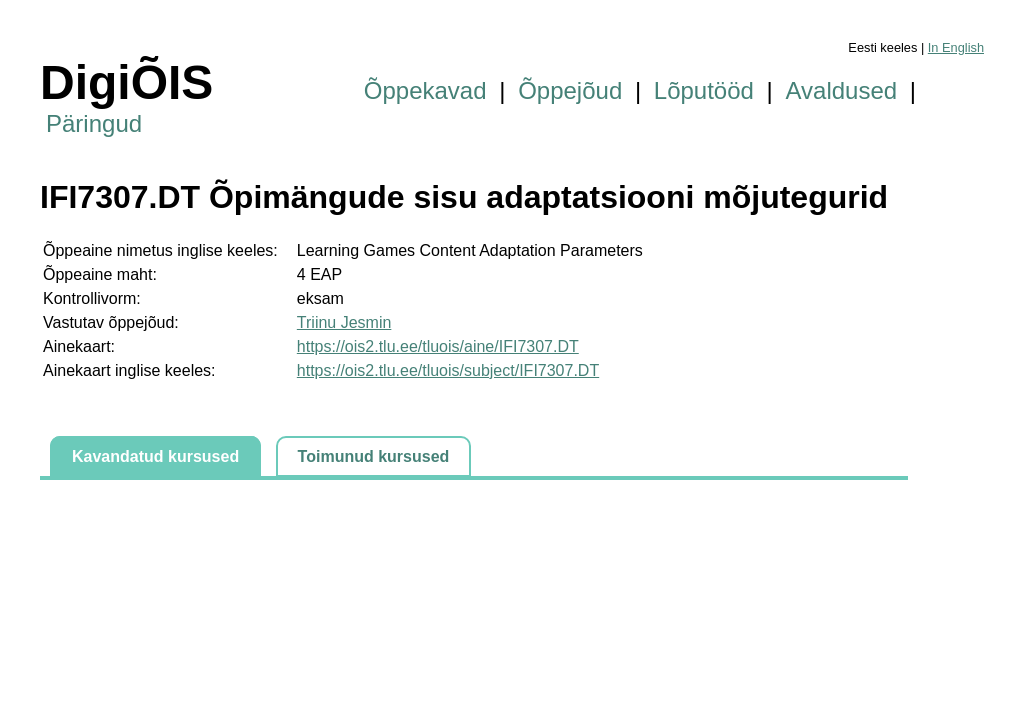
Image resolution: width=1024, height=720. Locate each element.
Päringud (94, 123)
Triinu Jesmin (344, 322)
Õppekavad (425, 90)
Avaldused (842, 90)
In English (956, 47)
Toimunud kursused (374, 456)
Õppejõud (570, 90)
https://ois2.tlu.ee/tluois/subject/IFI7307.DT (448, 370)
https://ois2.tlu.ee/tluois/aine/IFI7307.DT (438, 346)
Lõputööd (704, 90)
